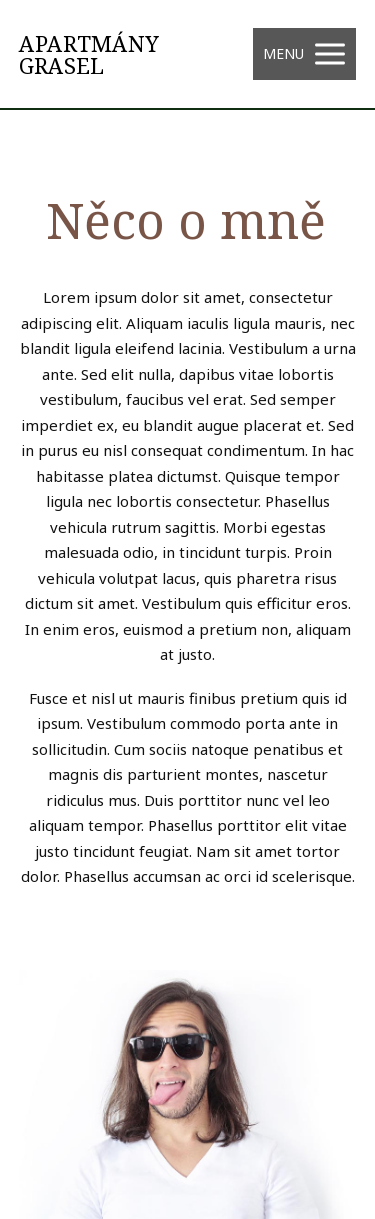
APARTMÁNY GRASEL (89, 54)
